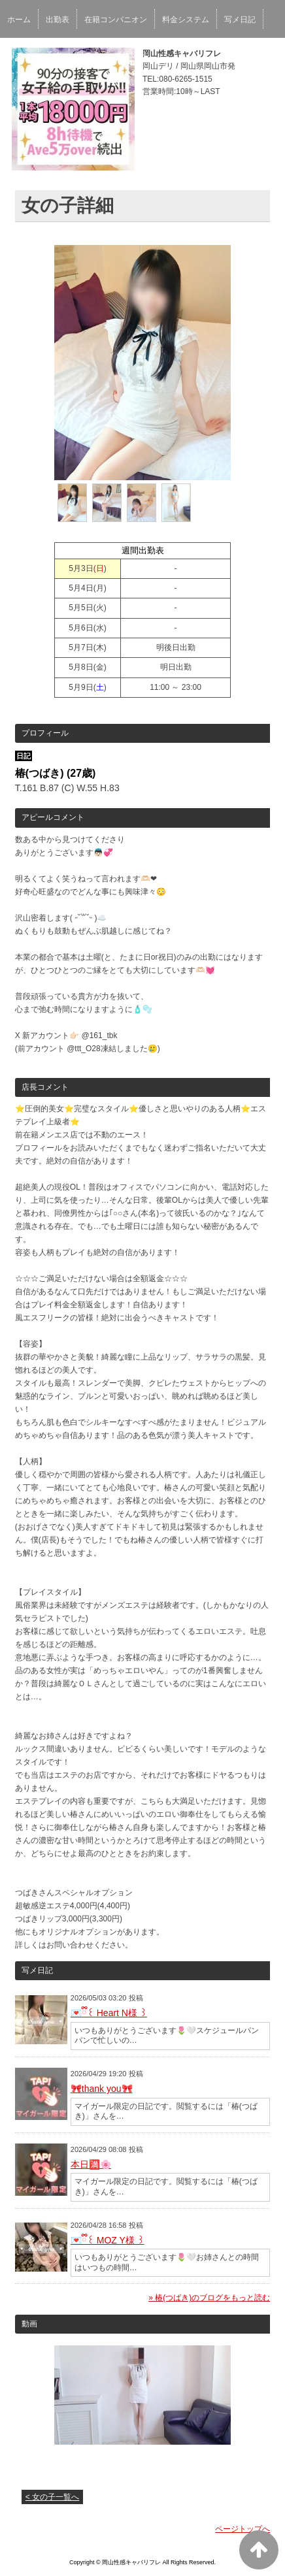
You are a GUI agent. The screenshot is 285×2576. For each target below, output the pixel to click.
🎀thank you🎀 (102, 2088)
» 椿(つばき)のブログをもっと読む (209, 2297)
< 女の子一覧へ (52, 2497)
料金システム (185, 19)
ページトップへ (242, 2529)
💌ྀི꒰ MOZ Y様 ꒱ (107, 2240)
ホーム (19, 19)
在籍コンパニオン (115, 19)
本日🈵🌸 (91, 2164)
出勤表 (57, 19)
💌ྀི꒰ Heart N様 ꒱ (109, 2013)
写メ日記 (240, 19)
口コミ (19, 54)
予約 (53, 54)
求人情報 (130, 54)
